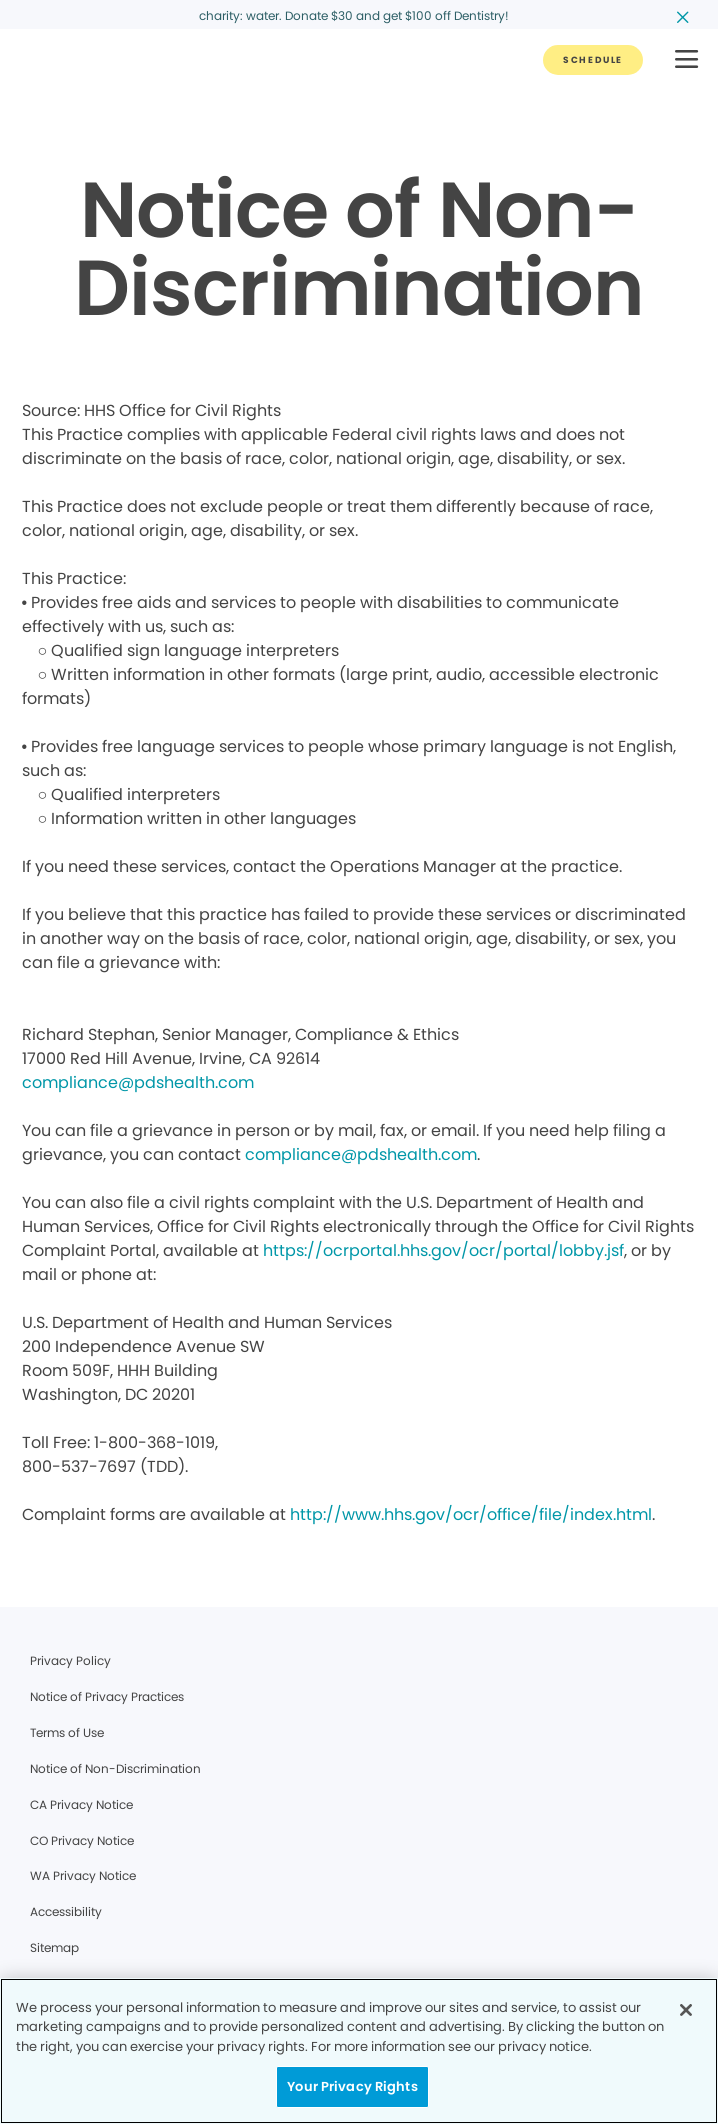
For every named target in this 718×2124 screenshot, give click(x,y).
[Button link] (593, 60)
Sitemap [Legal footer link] (54, 1947)
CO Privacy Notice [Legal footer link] (82, 1840)
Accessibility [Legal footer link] (66, 1911)
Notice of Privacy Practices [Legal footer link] (107, 1696)
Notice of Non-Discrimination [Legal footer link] (115, 1768)
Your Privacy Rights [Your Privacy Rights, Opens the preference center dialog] (352, 2086)
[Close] (686, 2010)
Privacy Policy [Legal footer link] (70, 1660)
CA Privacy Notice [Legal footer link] (81, 1804)
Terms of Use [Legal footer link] (67, 1732)
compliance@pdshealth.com (138, 1082)
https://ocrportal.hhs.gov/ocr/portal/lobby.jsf (443, 1250)
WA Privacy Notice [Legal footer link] (83, 1875)
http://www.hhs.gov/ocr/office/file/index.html (471, 1514)
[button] (686, 60)
